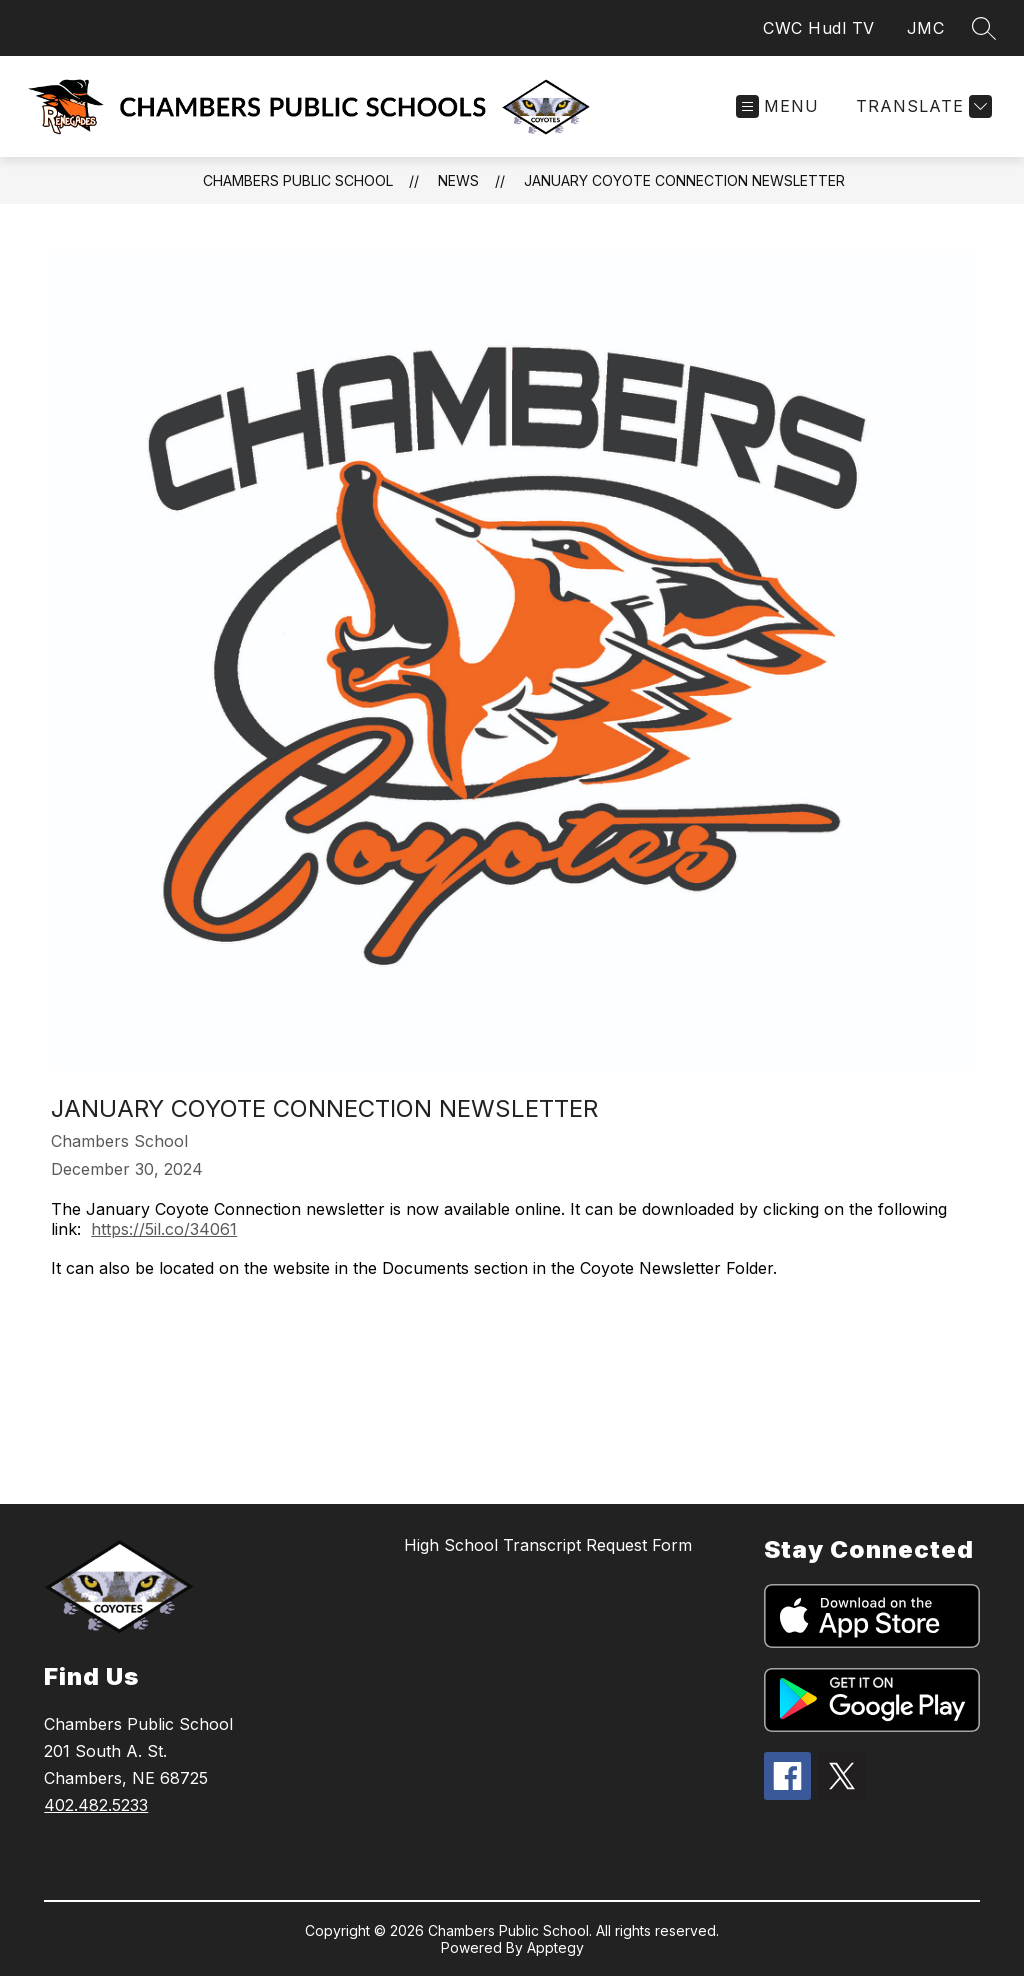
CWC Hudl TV (819, 28)
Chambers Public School (298, 180)
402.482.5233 (96, 1805)
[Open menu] (777, 106)
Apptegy (555, 1947)
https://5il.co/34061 (164, 1229)
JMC (926, 28)
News (458, 180)
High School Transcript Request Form (548, 1545)
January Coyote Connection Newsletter (684, 180)
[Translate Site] (921, 106)
